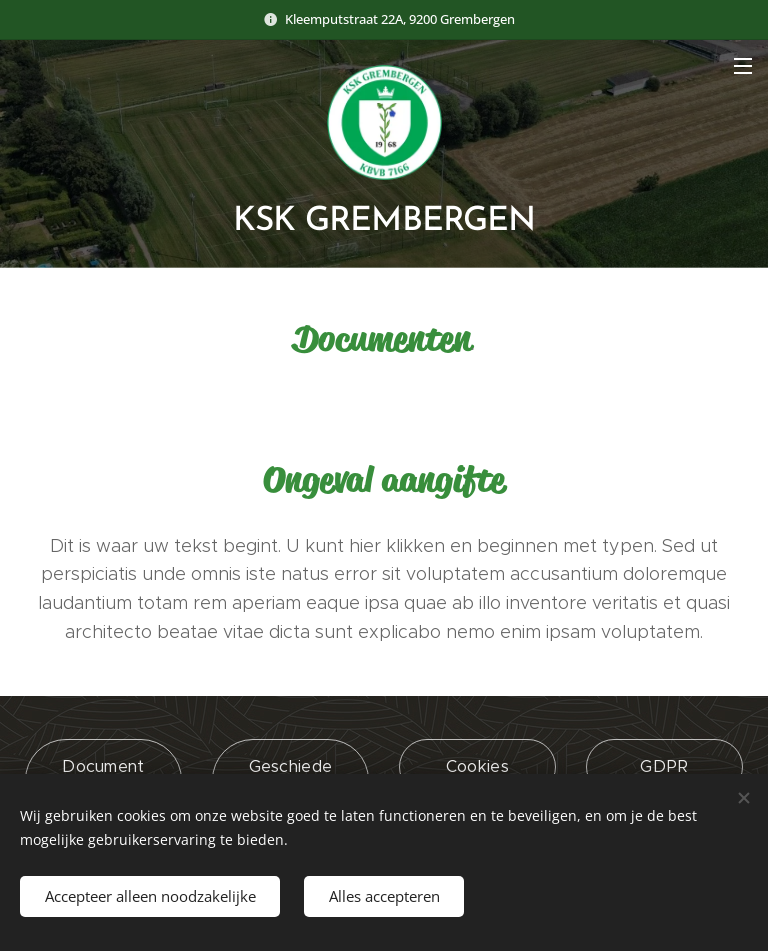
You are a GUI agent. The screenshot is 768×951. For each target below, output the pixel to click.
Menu (743, 66)
